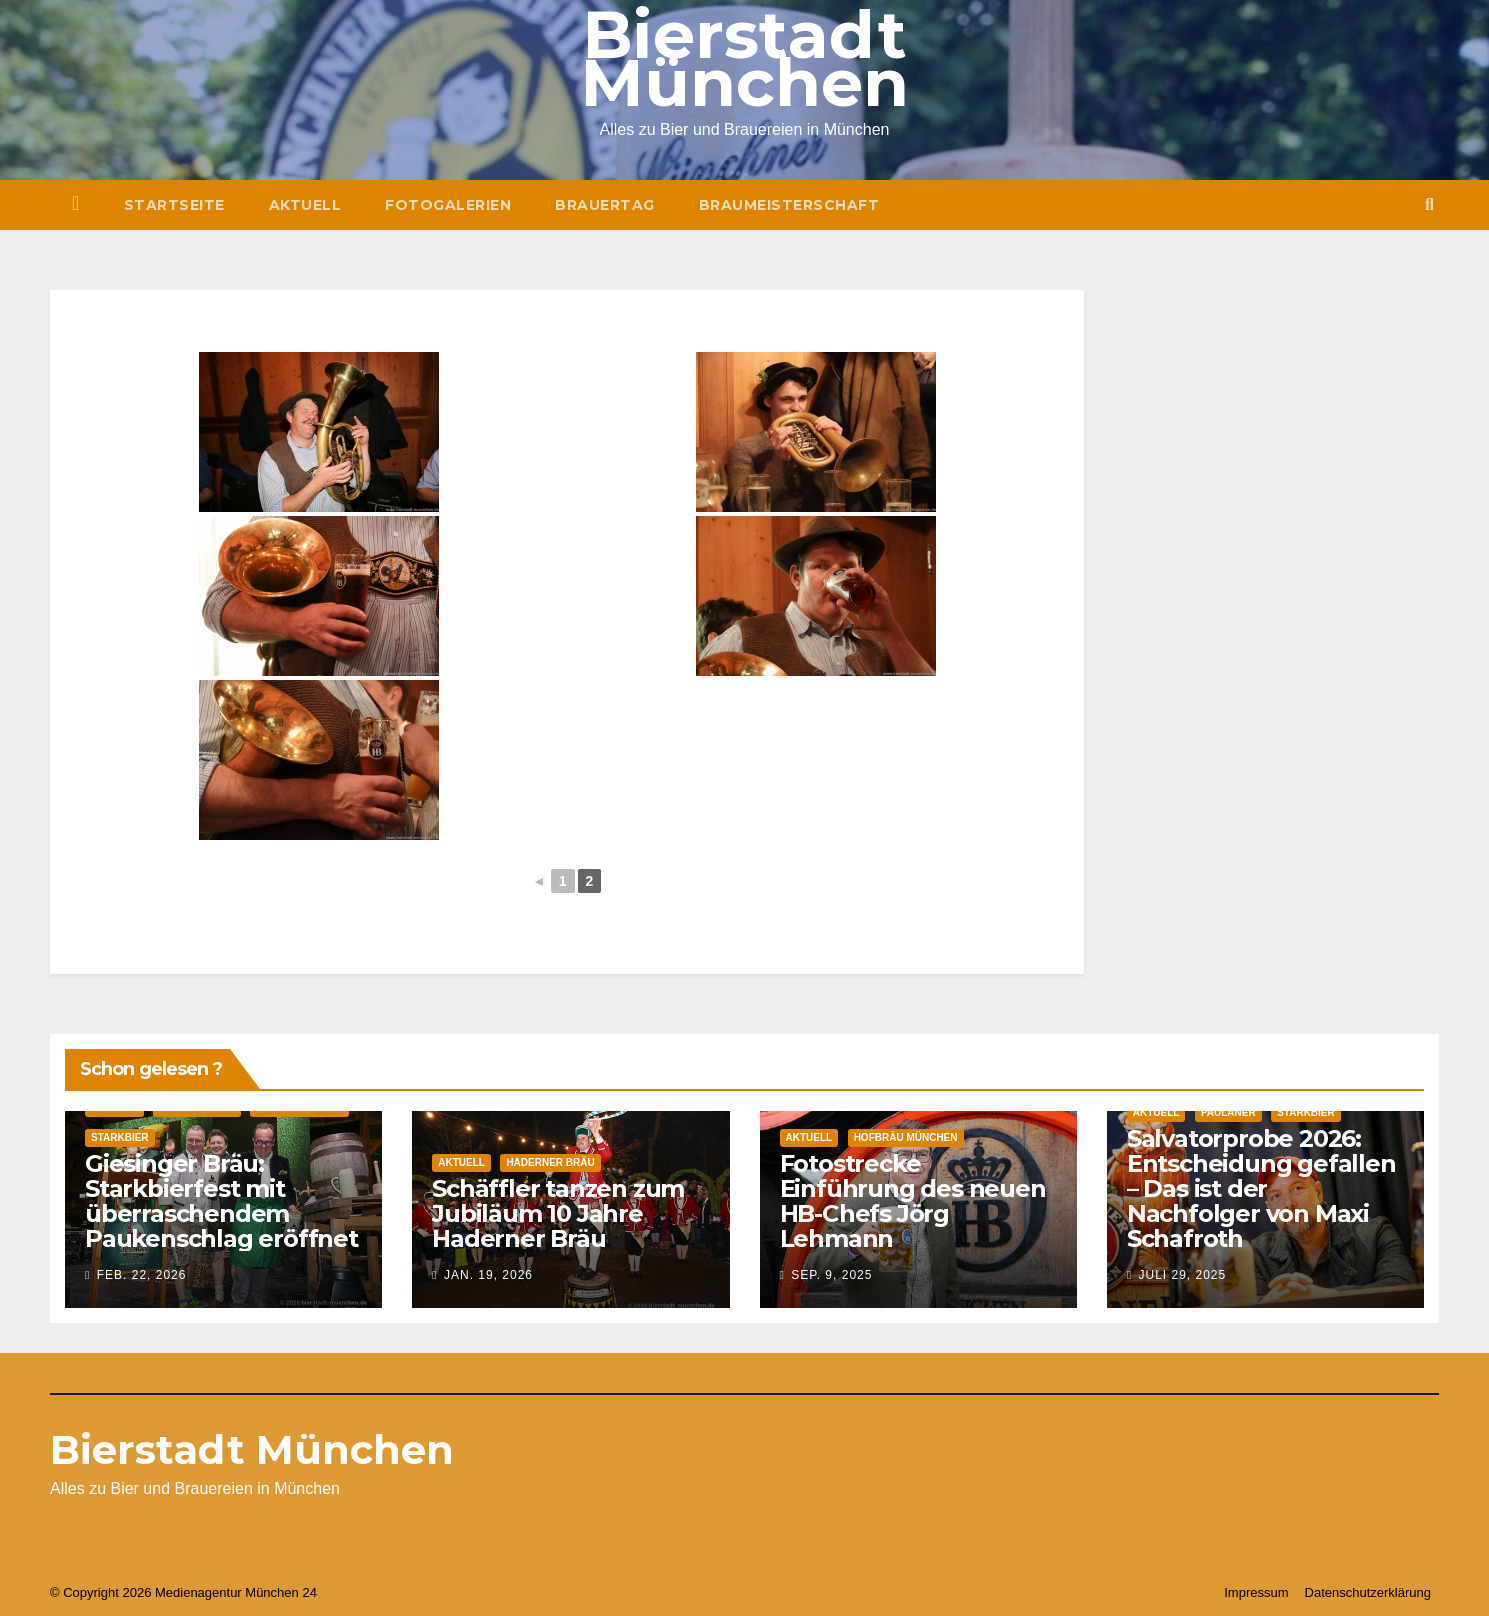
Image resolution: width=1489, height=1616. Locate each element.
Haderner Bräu (550, 1162)
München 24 (281, 1592)
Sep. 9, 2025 (831, 1275)
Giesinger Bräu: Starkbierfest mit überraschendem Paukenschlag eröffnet (221, 1201)
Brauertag (605, 205)
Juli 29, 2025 (1182, 1275)
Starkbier (120, 1137)
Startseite (174, 205)
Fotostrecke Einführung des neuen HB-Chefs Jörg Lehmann (913, 1201)
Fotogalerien (448, 205)
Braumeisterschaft (789, 205)
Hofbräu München (906, 1137)
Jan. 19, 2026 (488, 1275)
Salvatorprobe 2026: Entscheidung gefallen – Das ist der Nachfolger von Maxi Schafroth (1261, 1188)
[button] (1429, 204)
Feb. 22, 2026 (142, 1275)
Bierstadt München (252, 1449)
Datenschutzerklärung (1368, 1592)
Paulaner (1228, 1112)
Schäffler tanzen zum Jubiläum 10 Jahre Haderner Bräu (558, 1213)
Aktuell (305, 205)
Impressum (1256, 1592)
